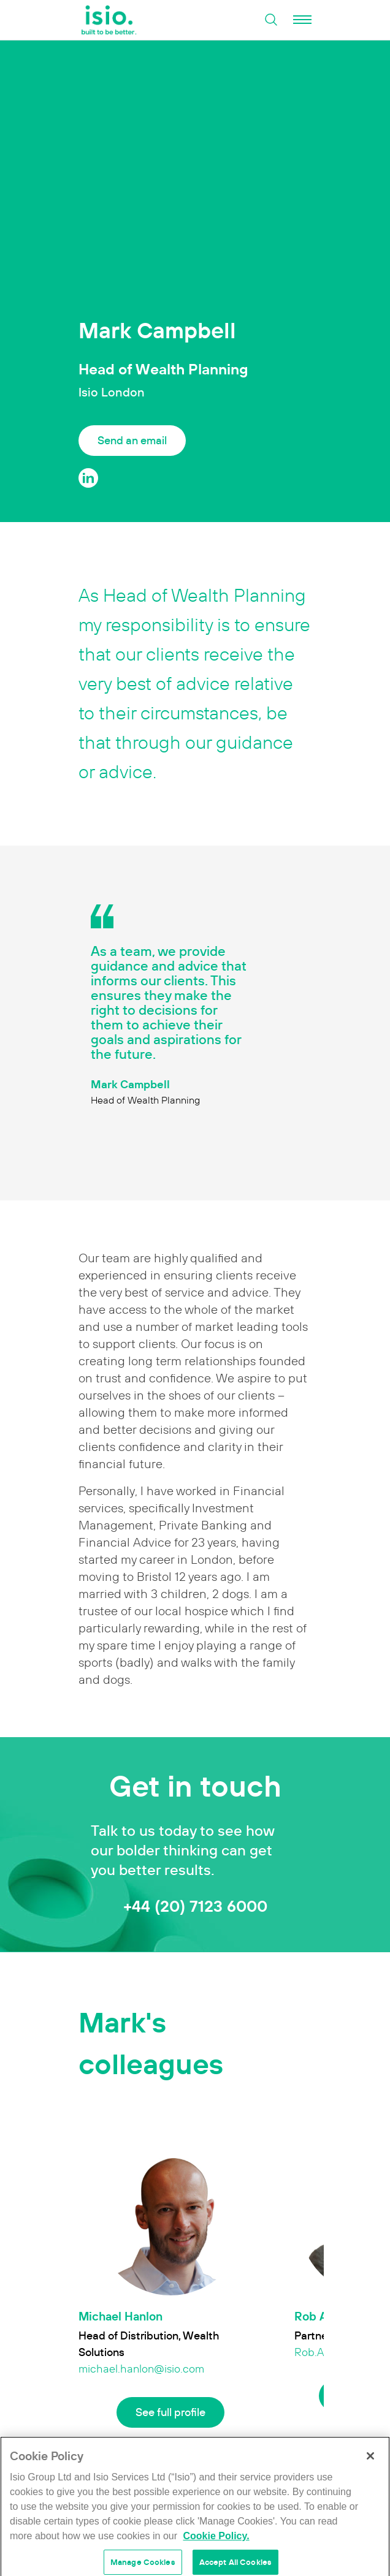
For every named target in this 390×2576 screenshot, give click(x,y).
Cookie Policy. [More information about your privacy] (216, 2547)
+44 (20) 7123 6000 (195, 1906)
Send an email (132, 440)
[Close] (370, 2466)
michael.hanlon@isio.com (141, 2369)
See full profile (170, 2412)
